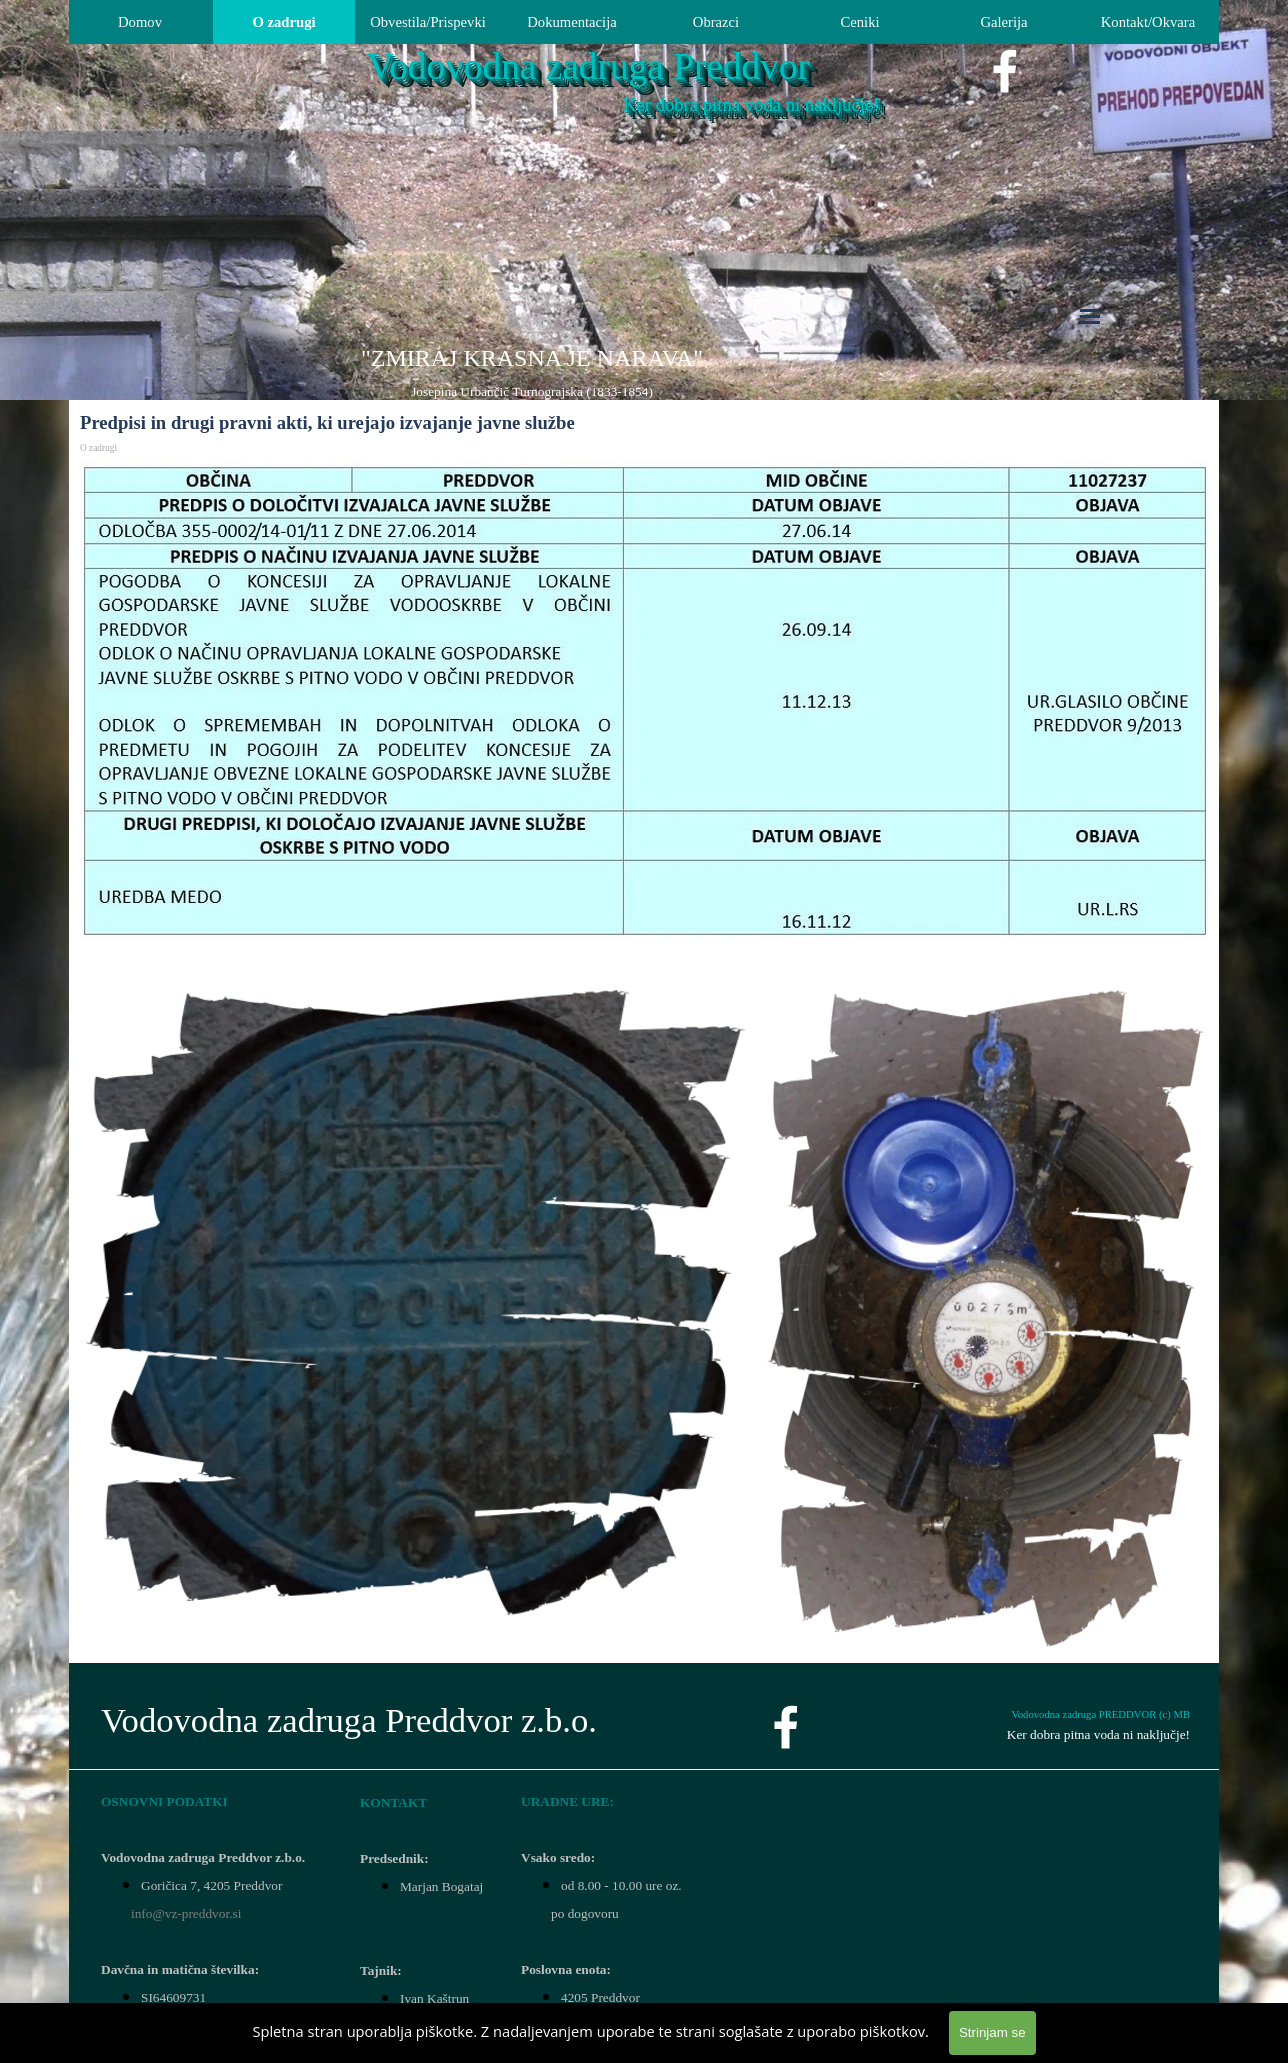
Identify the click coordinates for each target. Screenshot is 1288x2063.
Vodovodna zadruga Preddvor (588, 66)
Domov (140, 22)
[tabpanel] (532, 372)
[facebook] (1005, 71)
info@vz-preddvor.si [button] (186, 1913)
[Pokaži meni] (1090, 316)
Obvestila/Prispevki (428, 22)
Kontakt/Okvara (1148, 22)
